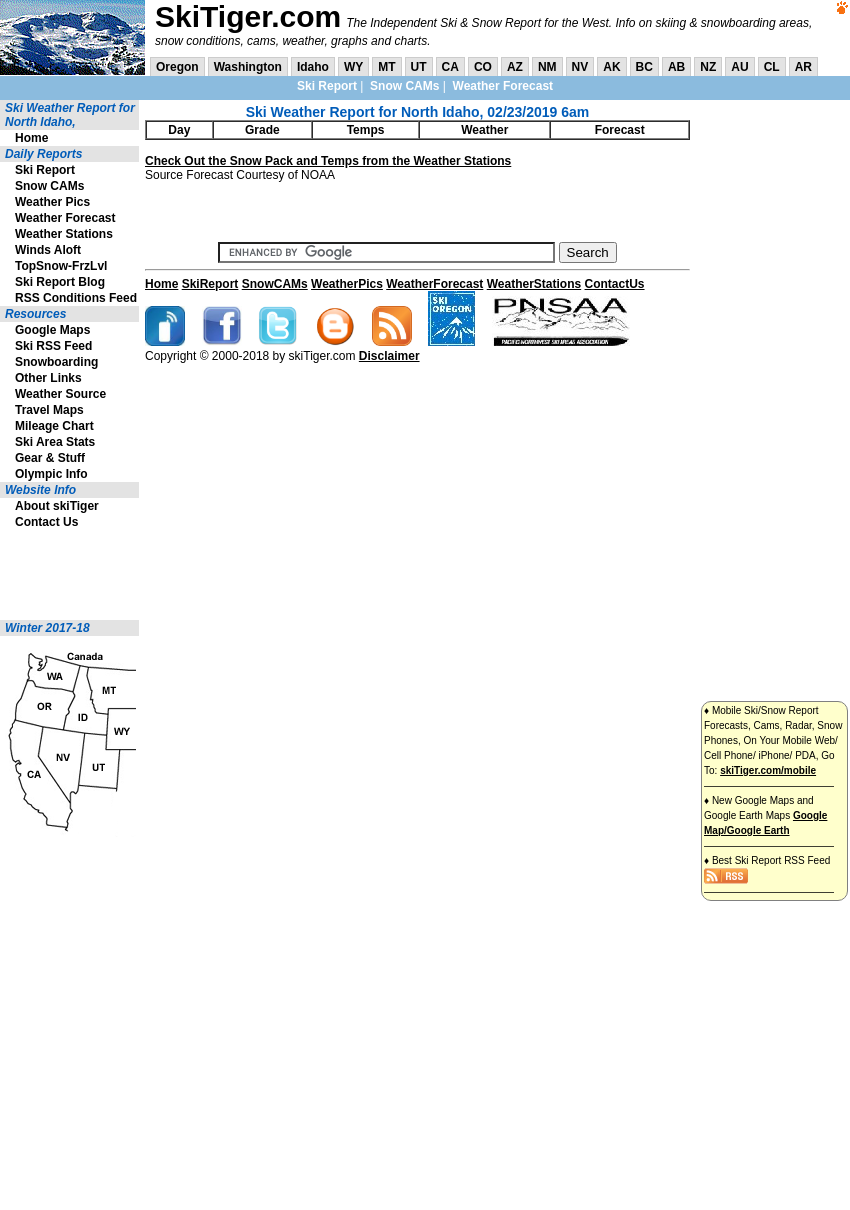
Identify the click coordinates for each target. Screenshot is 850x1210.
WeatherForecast (434, 284)
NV (580, 67)
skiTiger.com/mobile (768, 770)
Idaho (313, 67)
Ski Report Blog (60, 282)
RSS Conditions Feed (76, 298)
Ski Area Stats (55, 442)
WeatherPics (347, 284)
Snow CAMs (404, 86)
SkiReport (210, 284)
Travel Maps (49, 410)
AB (676, 67)
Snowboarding (56, 362)
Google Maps (52, 330)
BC (644, 67)
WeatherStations (534, 284)
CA (450, 67)
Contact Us (46, 522)
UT (419, 67)
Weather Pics (52, 202)
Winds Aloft (48, 250)
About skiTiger (57, 506)
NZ (708, 67)
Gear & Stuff (50, 458)
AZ (515, 67)
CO (483, 67)
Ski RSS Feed (53, 346)
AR (803, 67)
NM (547, 67)
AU (739, 67)
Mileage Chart (54, 426)
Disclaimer (389, 356)
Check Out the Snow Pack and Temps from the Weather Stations (328, 161)
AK (611, 67)
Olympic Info (51, 474)
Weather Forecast (503, 86)
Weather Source (60, 394)
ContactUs (615, 284)
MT (386, 67)
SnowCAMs (275, 284)
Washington (248, 67)
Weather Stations (64, 234)
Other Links (48, 378)
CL (772, 67)
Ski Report (327, 86)
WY (353, 67)
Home (31, 138)
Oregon (177, 67)
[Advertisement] (60, 575)
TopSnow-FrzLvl (61, 266)
